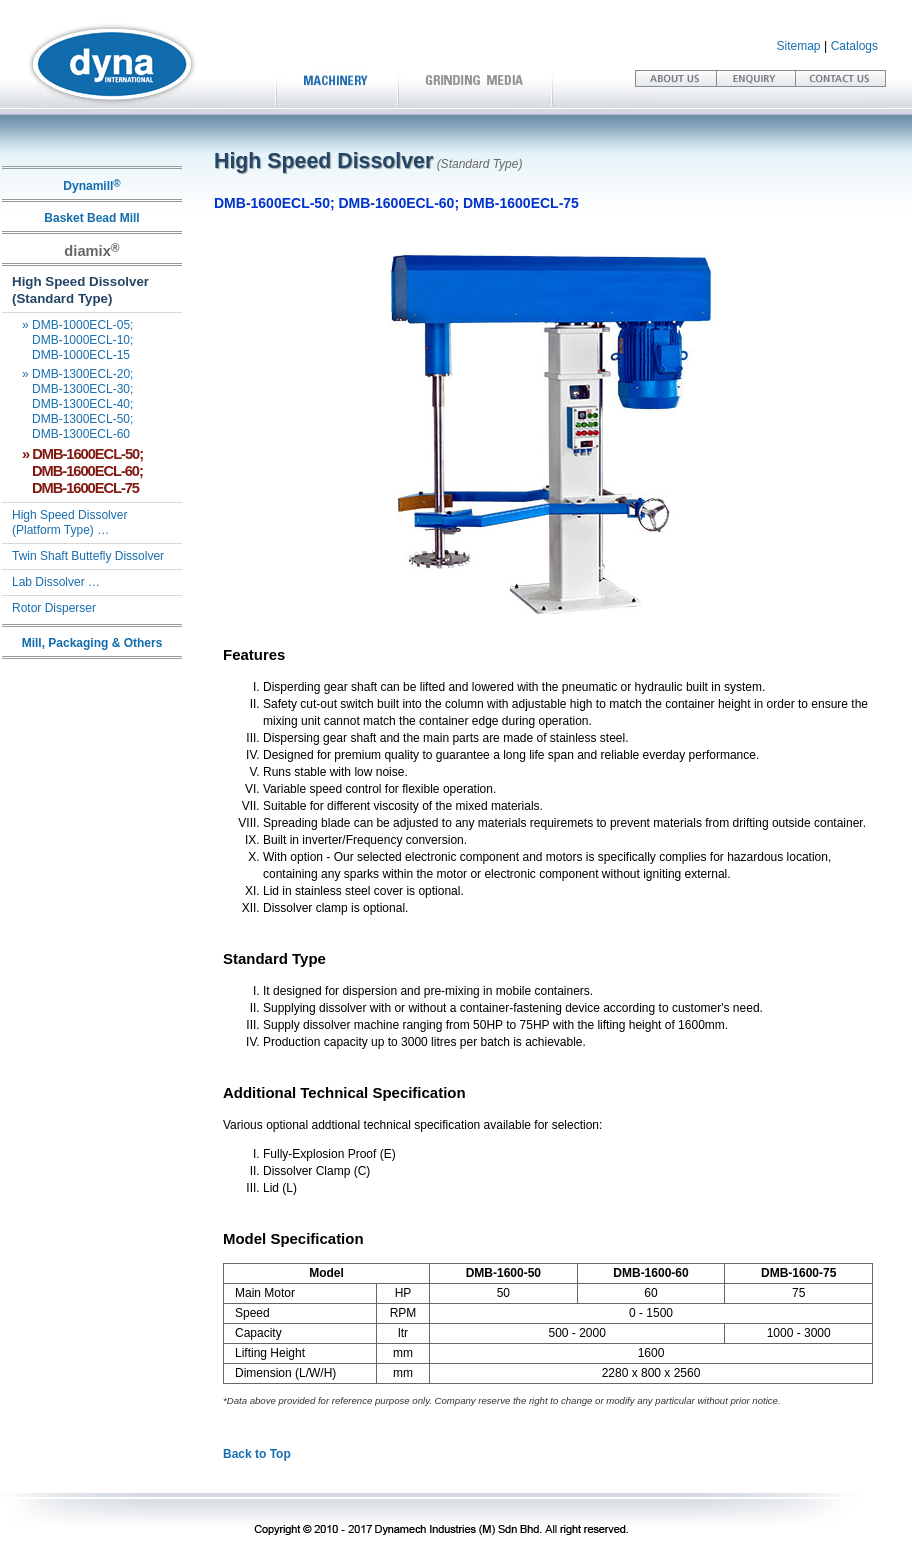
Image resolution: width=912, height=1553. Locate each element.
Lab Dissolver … (56, 582)
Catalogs (854, 46)
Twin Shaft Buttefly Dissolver (88, 556)
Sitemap (799, 46)
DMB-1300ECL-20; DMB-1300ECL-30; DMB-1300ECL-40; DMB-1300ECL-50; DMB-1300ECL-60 (67, 404)
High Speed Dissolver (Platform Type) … (64, 522)
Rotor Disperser (54, 608)
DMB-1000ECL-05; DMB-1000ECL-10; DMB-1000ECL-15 (67, 340)
